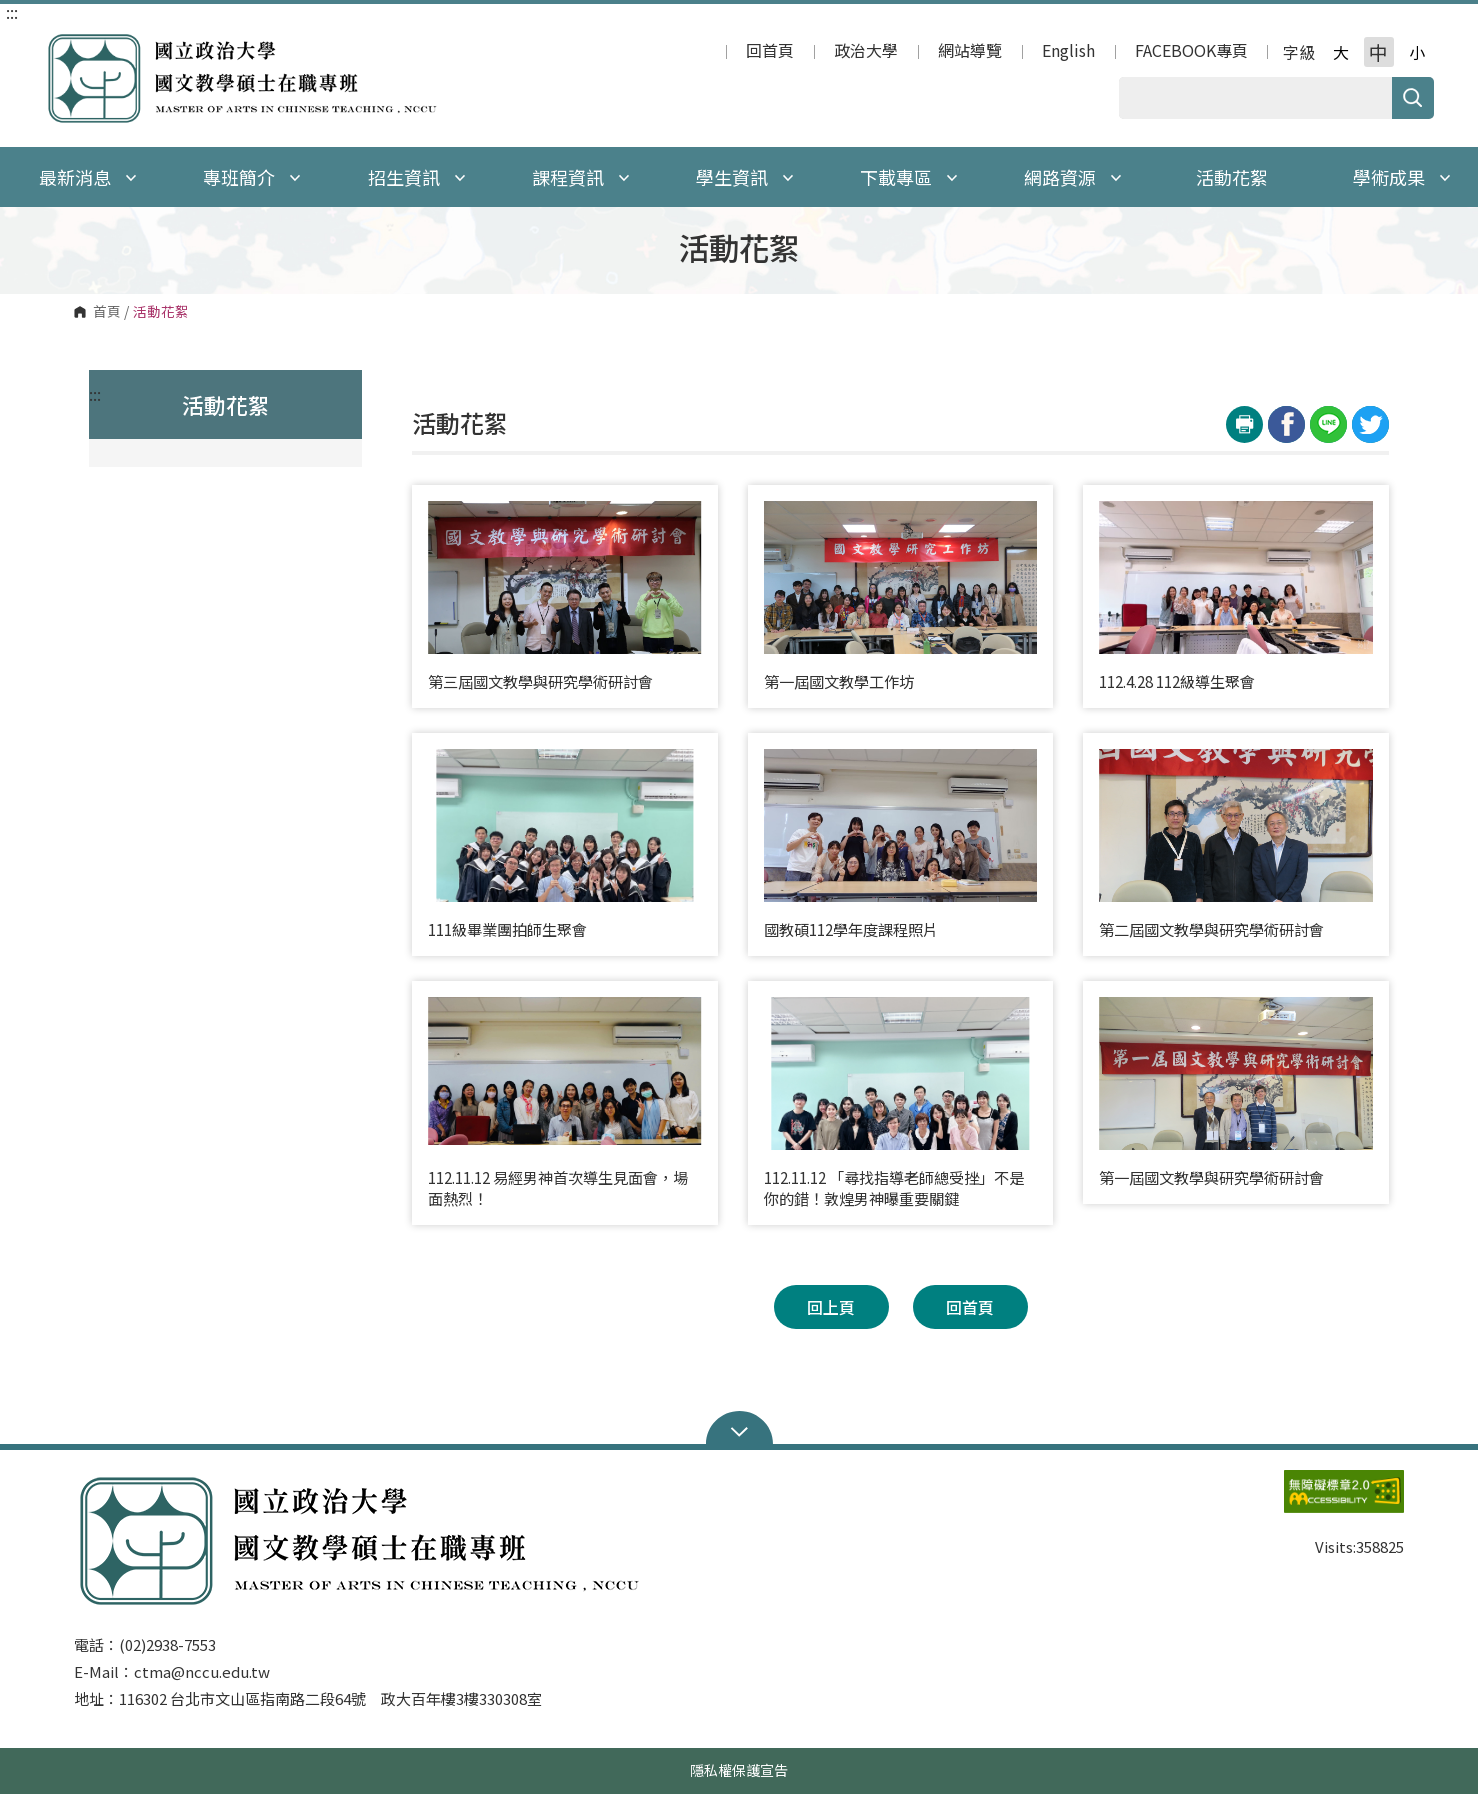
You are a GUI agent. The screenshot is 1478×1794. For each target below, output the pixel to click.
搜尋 (1413, 98)
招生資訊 (417, 177)
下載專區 (909, 177)
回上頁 (831, 1307)
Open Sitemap (739, 1430)
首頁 (107, 312)
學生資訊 (745, 177)
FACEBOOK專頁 (1191, 52)
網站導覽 (970, 52)
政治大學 (866, 52)
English (1068, 52)
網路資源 (1073, 177)
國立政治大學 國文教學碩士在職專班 (64, 43)
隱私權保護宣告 (739, 1770)
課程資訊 (581, 177)
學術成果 (1402, 177)
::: (12, 12)
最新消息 (88, 177)
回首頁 (770, 52)
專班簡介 (252, 177)
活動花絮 (1232, 177)
